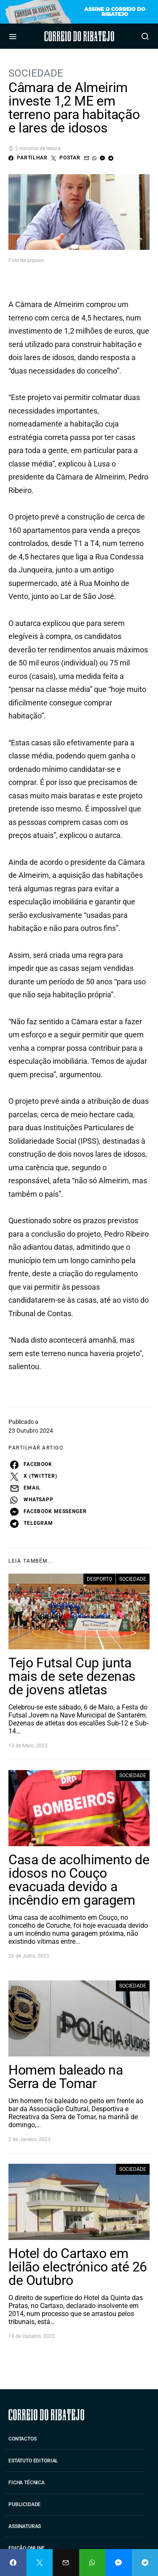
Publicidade (24, 2504)
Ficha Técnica (26, 2483)
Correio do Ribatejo (79, 36)
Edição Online (26, 2548)
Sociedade (35, 73)
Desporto (99, 1579)
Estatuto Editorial (33, 2461)
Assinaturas (24, 2526)
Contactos (22, 2439)
